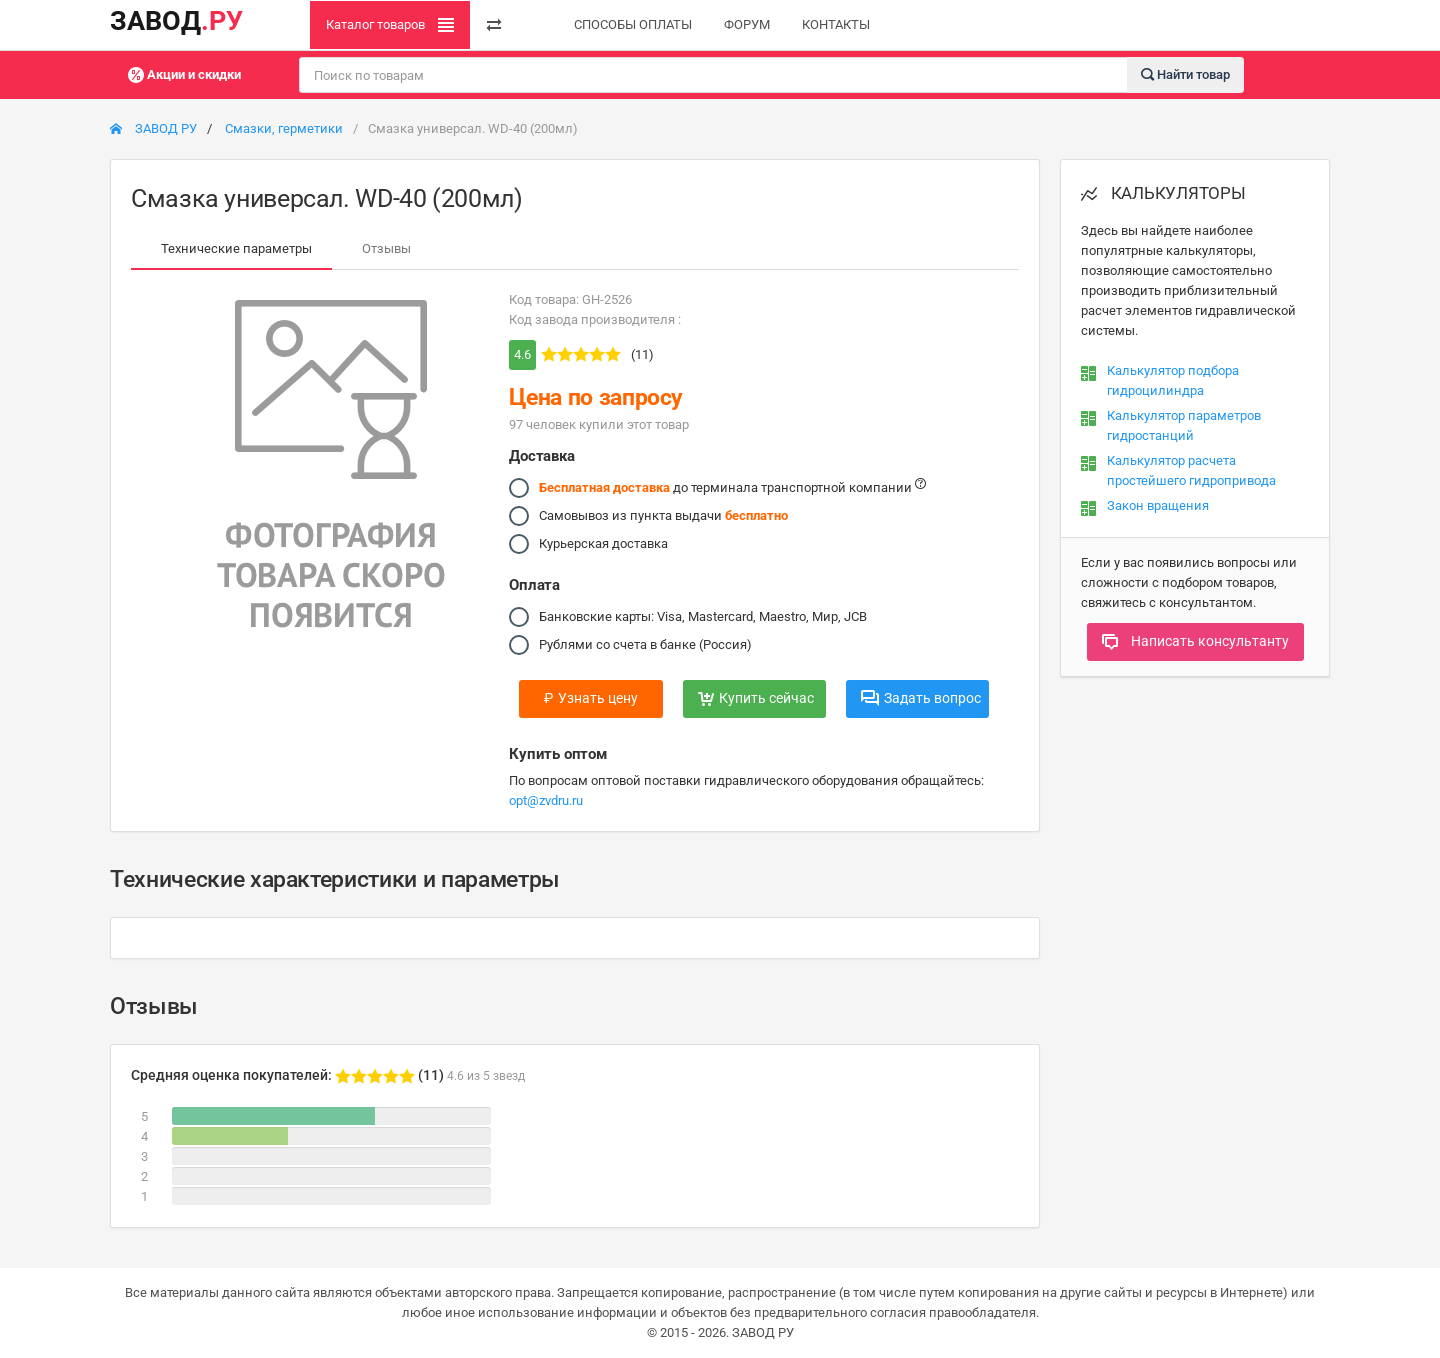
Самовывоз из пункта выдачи (663, 516)
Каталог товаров (390, 25)
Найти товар (1185, 73)
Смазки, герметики (284, 128)
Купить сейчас (756, 698)
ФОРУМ (747, 24)
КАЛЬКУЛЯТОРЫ (1163, 193)
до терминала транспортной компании (732, 488)
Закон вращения (1158, 505)
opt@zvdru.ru (546, 800)
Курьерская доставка (603, 544)
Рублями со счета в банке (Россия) (645, 645)
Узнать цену (591, 698)
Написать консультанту (1195, 641)
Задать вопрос (921, 698)
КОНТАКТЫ (836, 24)
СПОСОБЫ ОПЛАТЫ (633, 24)
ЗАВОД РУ (153, 128)
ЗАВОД (176, 21)
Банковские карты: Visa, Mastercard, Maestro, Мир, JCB (703, 617)
